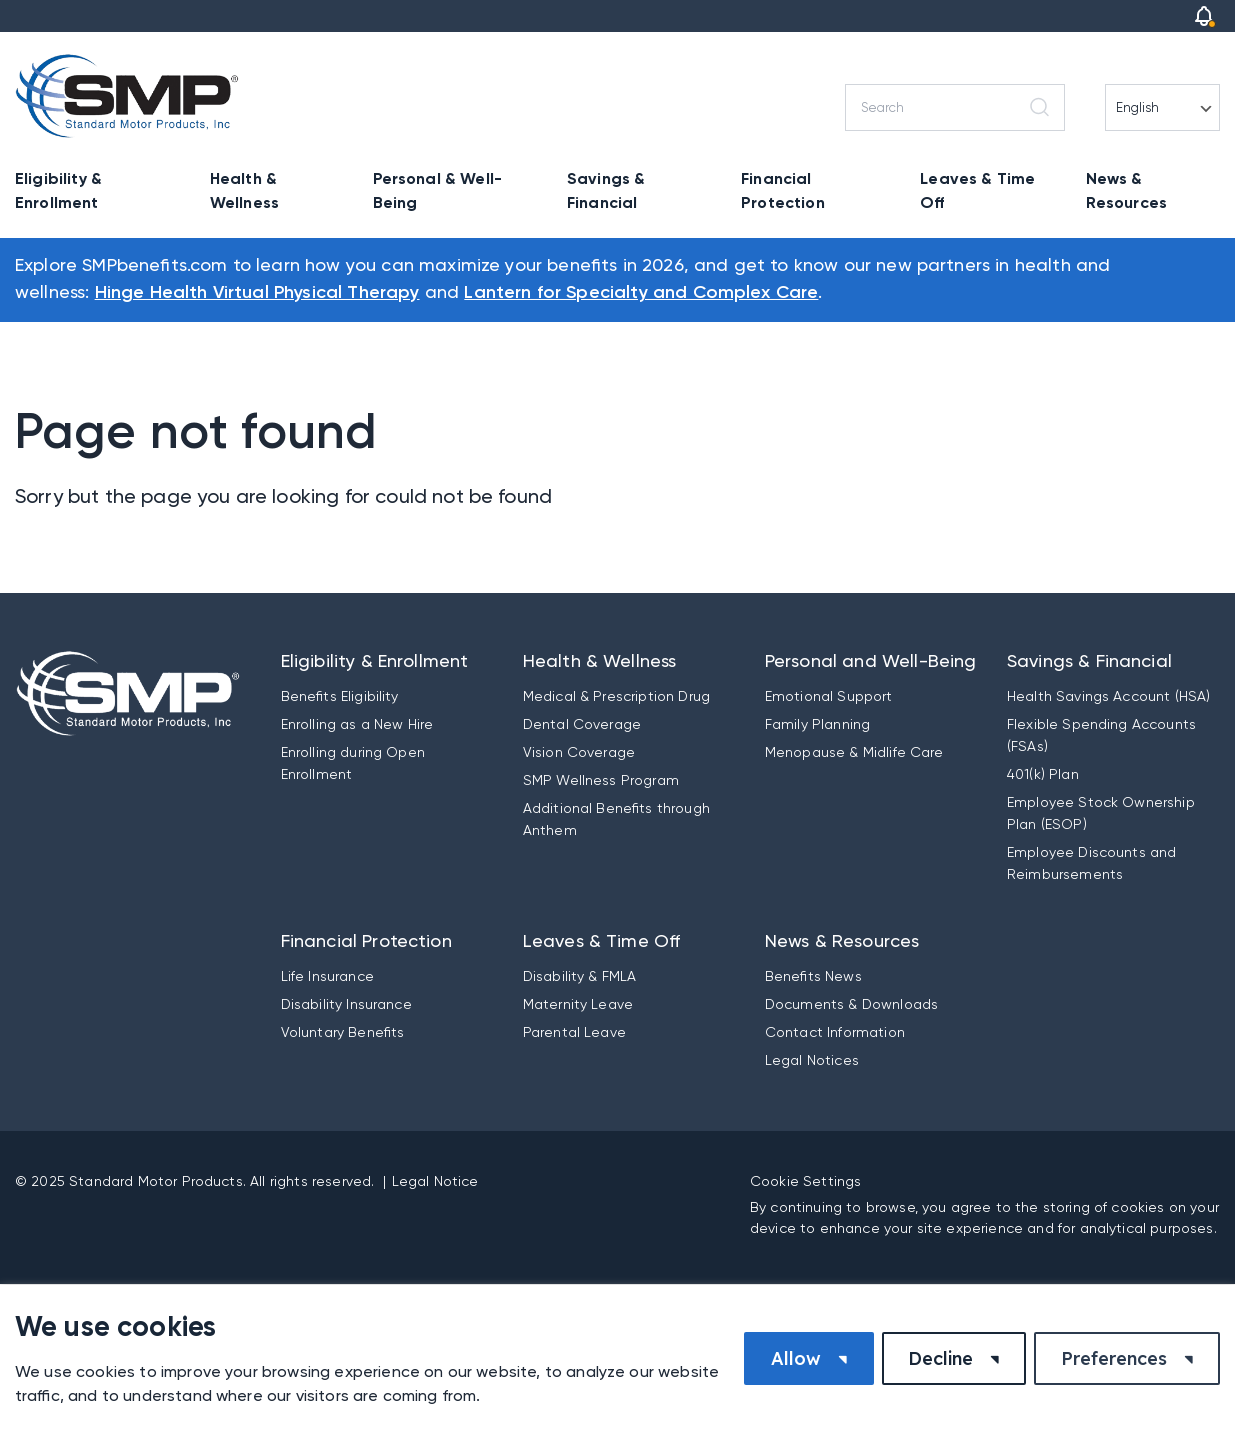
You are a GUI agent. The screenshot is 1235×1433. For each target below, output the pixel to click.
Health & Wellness (244, 190)
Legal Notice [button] (435, 1181)
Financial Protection (783, 190)
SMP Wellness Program (601, 780)
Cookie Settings (805, 1181)
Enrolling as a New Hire (357, 724)
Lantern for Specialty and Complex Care (641, 293)
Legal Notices (812, 1060)
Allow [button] (796, 1358)
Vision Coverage (579, 752)
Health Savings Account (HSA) (1108, 696)
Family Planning (817, 724)
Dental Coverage (582, 724)
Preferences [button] (1114, 1358)
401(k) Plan (1043, 774)
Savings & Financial (606, 190)
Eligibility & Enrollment (58, 190)
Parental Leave (574, 1032)
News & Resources (1126, 190)
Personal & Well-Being (438, 190)
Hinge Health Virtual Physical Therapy (257, 293)
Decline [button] (940, 1358)
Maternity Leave (578, 1004)
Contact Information (835, 1032)
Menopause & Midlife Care (854, 752)
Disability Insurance (346, 1004)
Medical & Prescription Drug (616, 696)
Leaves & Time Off (977, 190)
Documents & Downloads (851, 1004)
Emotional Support (829, 696)
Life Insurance (327, 976)
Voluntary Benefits (343, 1032)
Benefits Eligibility (340, 696)
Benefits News (813, 976)
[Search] (955, 107)
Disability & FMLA (580, 976)
